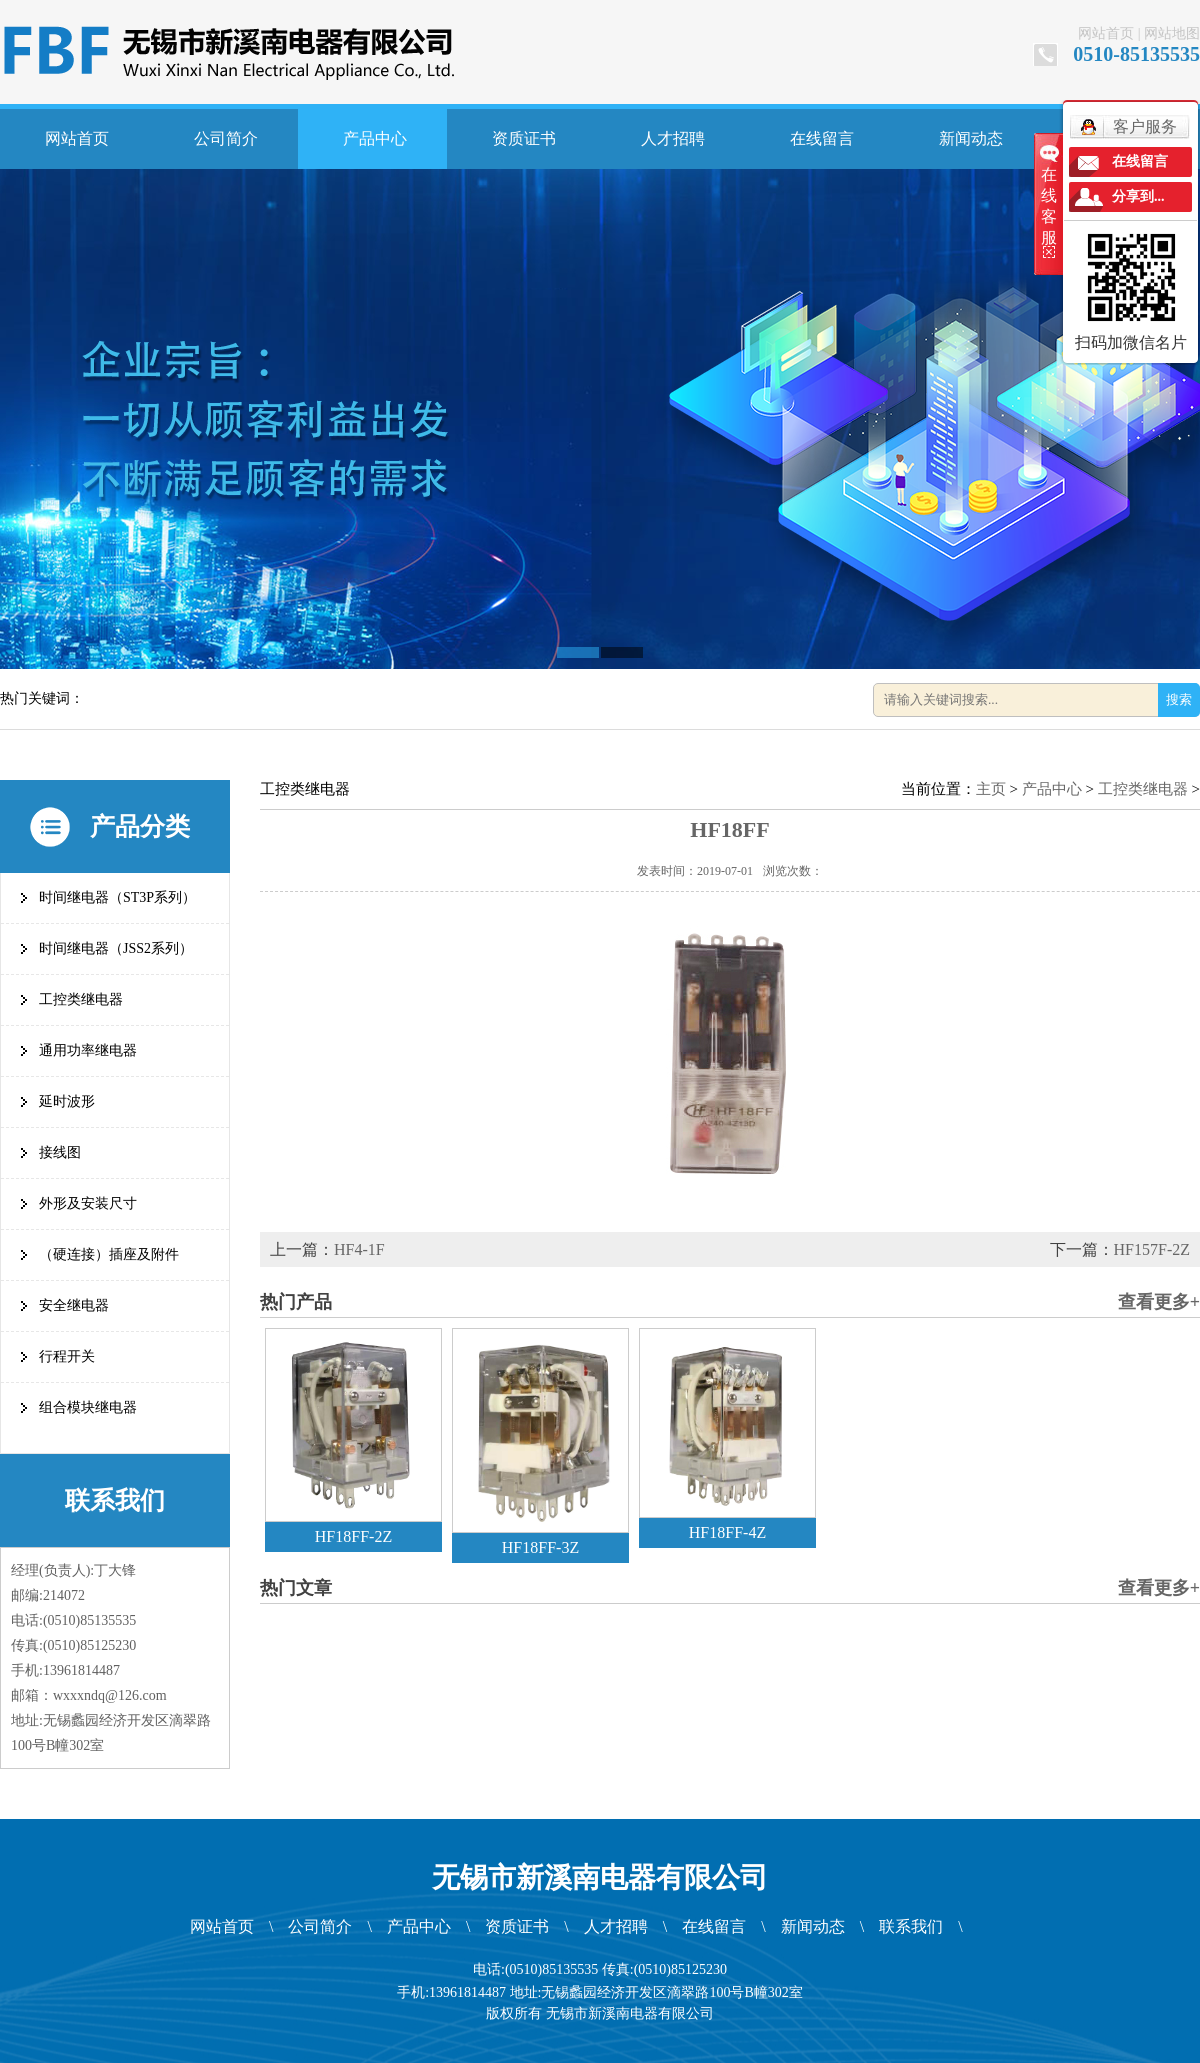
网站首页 (1106, 33)
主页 (991, 789)
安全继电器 (74, 1305)
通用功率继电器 (88, 1050)
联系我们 (911, 1926)
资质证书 (524, 138)
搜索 (1179, 699)
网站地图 (1172, 33)
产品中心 (375, 138)
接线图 (60, 1152)
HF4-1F (359, 1249)
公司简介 (226, 138)
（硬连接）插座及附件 (109, 1254)
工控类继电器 (81, 999)
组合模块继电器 (88, 1407)
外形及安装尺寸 (88, 1203)
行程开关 (67, 1356)
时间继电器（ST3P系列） (117, 897)
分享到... (1138, 196)
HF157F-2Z (1152, 1249)
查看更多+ (1159, 1302)
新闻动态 (971, 138)
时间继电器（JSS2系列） (116, 948)
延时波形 (67, 1101)
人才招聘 (673, 138)
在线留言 (822, 138)
